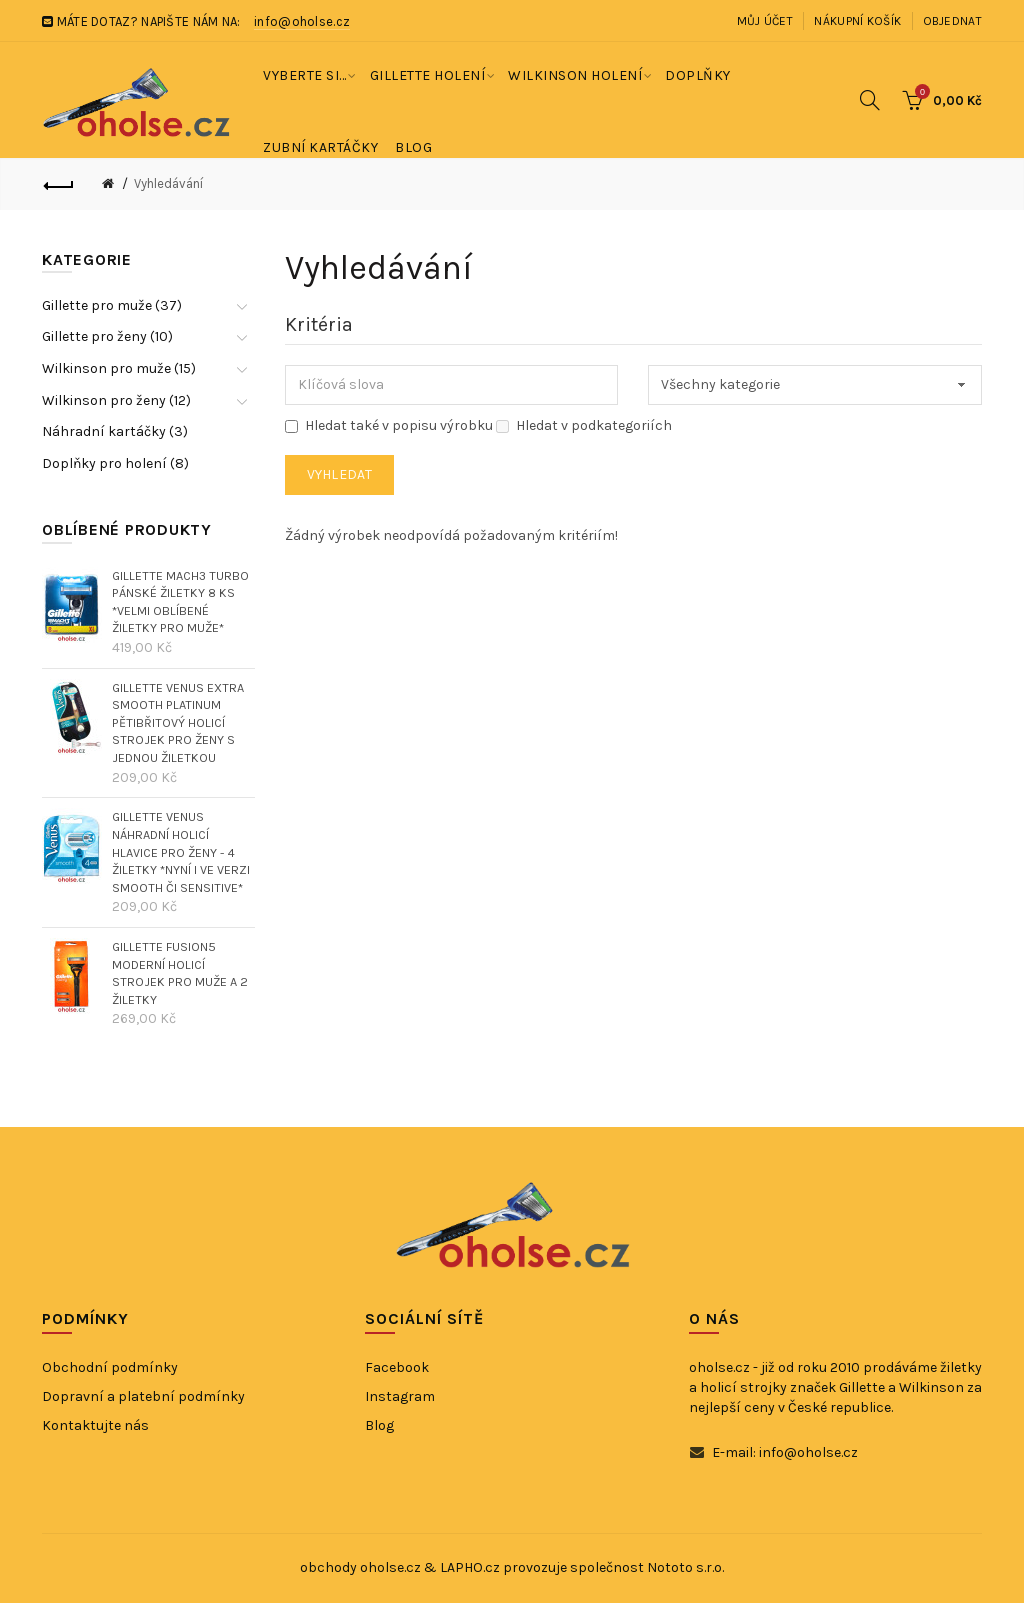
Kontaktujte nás (95, 1425)
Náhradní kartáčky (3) (115, 431)
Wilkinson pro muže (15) (119, 368)
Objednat (952, 21)
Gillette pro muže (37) (112, 305)
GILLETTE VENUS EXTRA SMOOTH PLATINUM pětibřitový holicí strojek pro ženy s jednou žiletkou (178, 723)
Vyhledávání (168, 183)
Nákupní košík (857, 21)
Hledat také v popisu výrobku (389, 425)
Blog (379, 1425)
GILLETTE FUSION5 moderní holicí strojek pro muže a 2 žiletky (180, 973)
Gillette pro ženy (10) (107, 336)
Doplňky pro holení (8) (115, 463)
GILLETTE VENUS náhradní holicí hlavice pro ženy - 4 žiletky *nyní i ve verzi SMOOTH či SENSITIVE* (181, 852)
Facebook (397, 1367)
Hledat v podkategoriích (584, 425)
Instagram (400, 1396)
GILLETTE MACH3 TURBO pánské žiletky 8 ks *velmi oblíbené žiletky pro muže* (180, 602)
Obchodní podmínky (110, 1367)
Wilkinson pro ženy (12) (116, 400)
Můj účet (765, 21)
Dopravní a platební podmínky (143, 1396)
